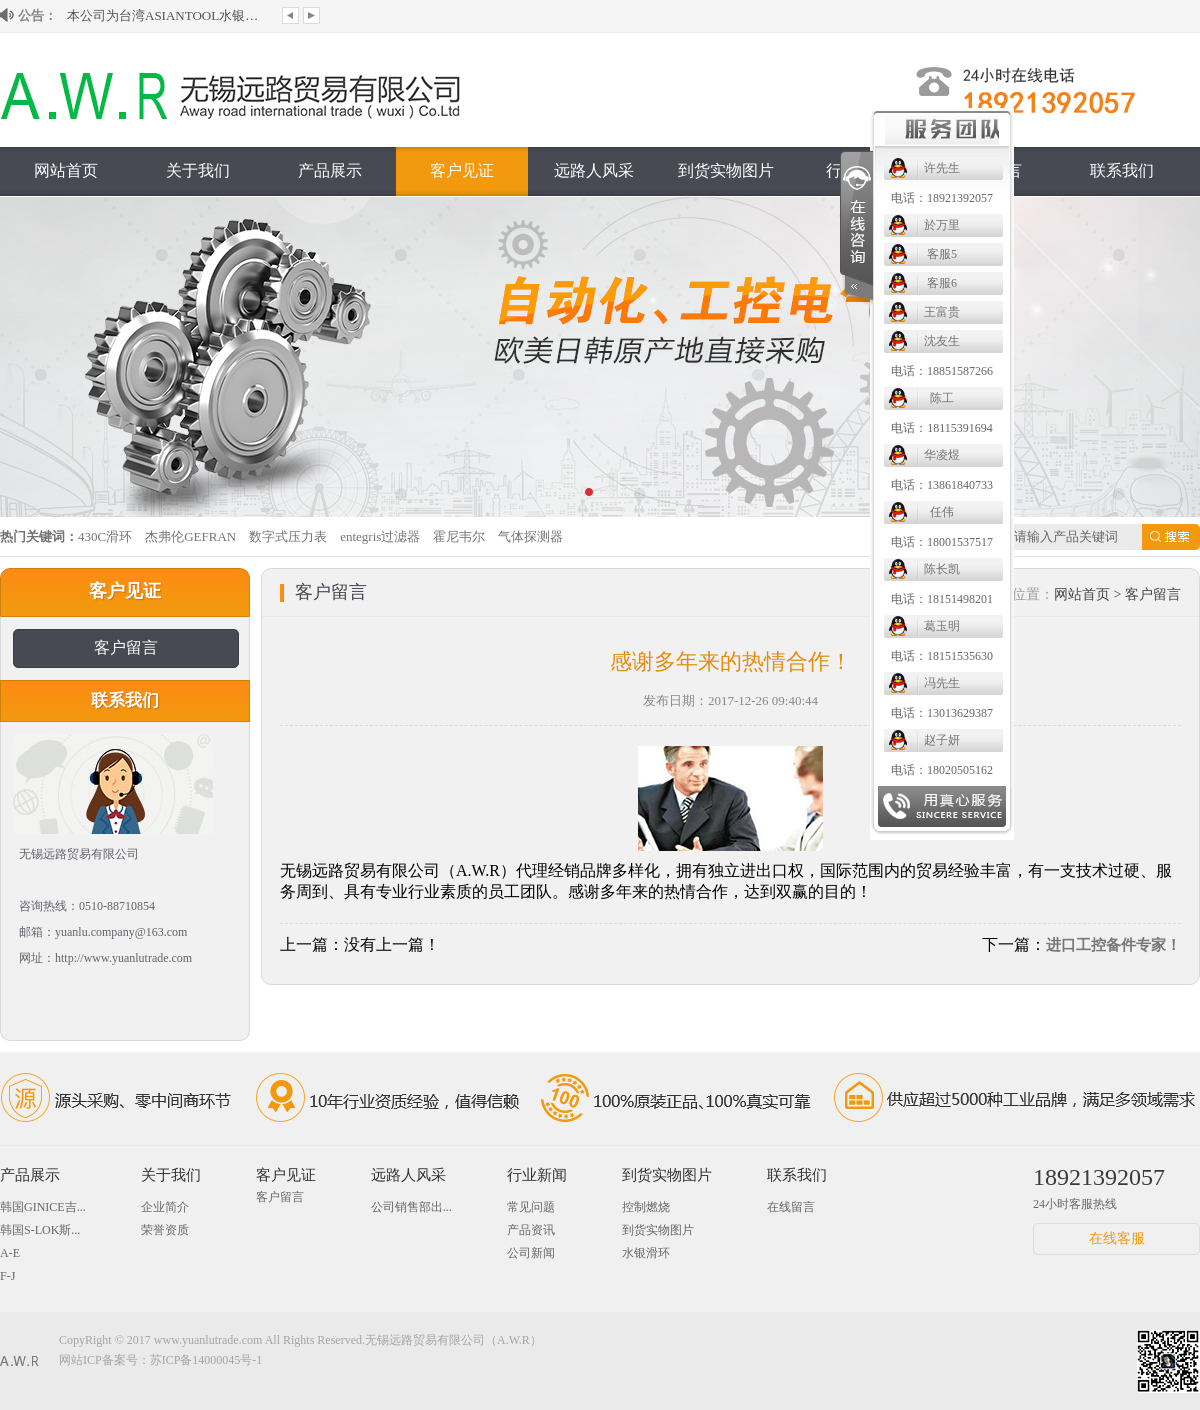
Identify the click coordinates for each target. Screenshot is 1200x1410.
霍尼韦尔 (459, 536)
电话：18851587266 (942, 371)
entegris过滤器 (380, 536)
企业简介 (165, 1207)
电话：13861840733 (942, 485)
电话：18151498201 (942, 599)
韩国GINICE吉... (43, 1207)
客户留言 (126, 647)
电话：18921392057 (942, 198)
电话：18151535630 (942, 656)
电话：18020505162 (942, 770)
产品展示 (330, 170)
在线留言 (791, 1207)
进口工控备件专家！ (1113, 945)
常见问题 (531, 1207)
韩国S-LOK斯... (40, 1230)
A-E (10, 1253)
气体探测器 (530, 536)
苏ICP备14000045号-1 (206, 1360)
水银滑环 (646, 1253)
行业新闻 (537, 1175)
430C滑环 (105, 536)
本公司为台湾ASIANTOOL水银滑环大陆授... (167, 15)
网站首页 (66, 170)
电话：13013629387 (942, 713)
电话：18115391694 (942, 428)
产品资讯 (531, 1230)
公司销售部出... (411, 1207)
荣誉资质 (165, 1230)
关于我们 (198, 170)
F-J (7, 1276)
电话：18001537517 (942, 542)
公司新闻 (531, 1253)
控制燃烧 (646, 1207)
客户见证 (462, 170)
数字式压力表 (288, 536)
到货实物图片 (726, 170)
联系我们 (1122, 170)
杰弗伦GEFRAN (190, 536)
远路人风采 (594, 170)
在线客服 (1117, 1238)
